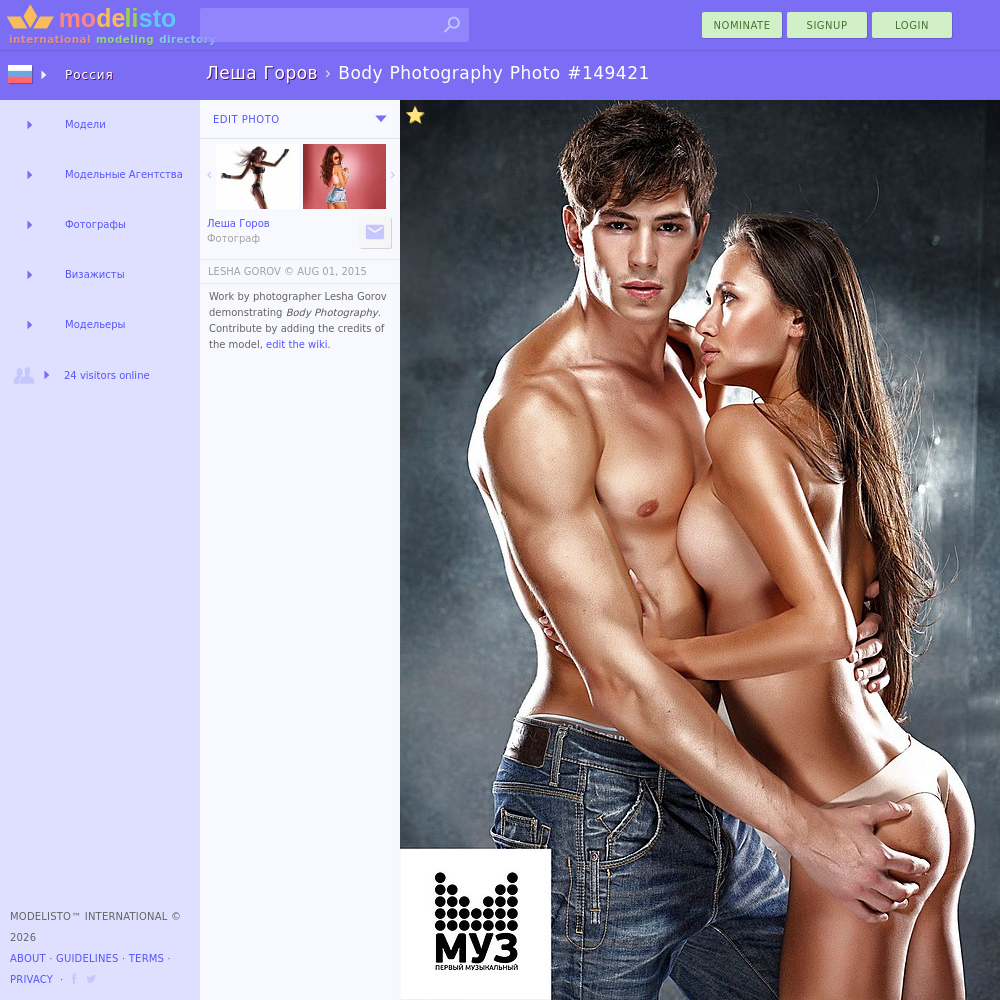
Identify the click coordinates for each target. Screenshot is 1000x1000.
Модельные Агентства (124, 174)
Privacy (31, 979)
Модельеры (95, 324)
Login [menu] (912, 25)
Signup (827, 25)
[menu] (381, 119)
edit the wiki (297, 344)
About (28, 958)
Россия (89, 75)
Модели (85, 124)
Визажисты (95, 274)
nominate (742, 25)
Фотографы (95, 224)
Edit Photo (246, 119)
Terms (146, 958)
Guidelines (87, 958)
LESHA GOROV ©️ (251, 271)
